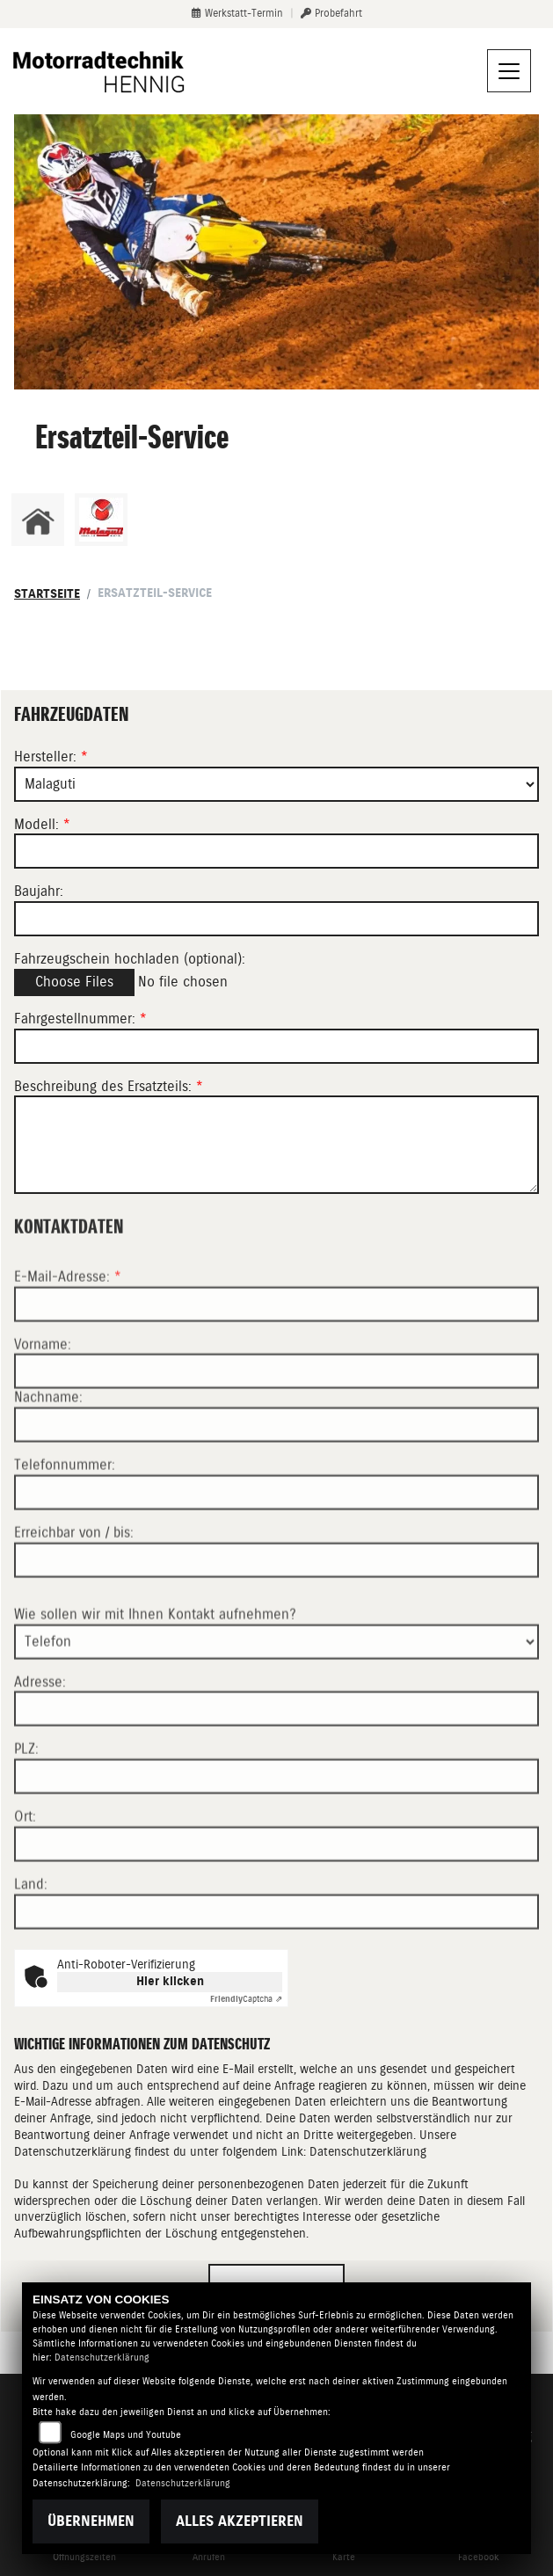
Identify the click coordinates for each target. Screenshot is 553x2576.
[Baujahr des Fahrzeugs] (276, 918)
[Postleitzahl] (276, 1842)
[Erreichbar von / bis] (276, 1625)
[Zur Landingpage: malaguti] (101, 519)
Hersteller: (45, 756)
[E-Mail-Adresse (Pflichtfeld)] (276, 1369)
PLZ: (26, 1815)
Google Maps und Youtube (125, 2435)
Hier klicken (170, 1981)
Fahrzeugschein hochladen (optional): (129, 958)
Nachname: (48, 1463)
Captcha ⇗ (246, 1999)
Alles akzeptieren (239, 2521)
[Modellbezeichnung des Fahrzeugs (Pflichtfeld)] (276, 852)
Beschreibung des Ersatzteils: (108, 1086)
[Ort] (276, 1910)
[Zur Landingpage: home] (37, 519)
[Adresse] (276, 1775)
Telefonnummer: (64, 1531)
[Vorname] (276, 1437)
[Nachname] (276, 1491)
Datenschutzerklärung (367, 2151)
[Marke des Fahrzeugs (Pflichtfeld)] (276, 784)
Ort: (25, 1882)
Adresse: (40, 1747)
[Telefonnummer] (276, 1558)
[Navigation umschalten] (509, 71)
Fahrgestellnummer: (74, 1018)
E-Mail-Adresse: (67, 1342)
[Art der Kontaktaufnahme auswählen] (276, 1707)
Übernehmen (91, 2521)
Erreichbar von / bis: (74, 1598)
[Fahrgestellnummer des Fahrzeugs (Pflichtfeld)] (276, 1046)
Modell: (36, 824)
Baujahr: (38, 892)
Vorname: (42, 1409)
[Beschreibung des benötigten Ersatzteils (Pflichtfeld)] (276, 1145)
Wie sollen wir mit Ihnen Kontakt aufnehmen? (155, 1679)
